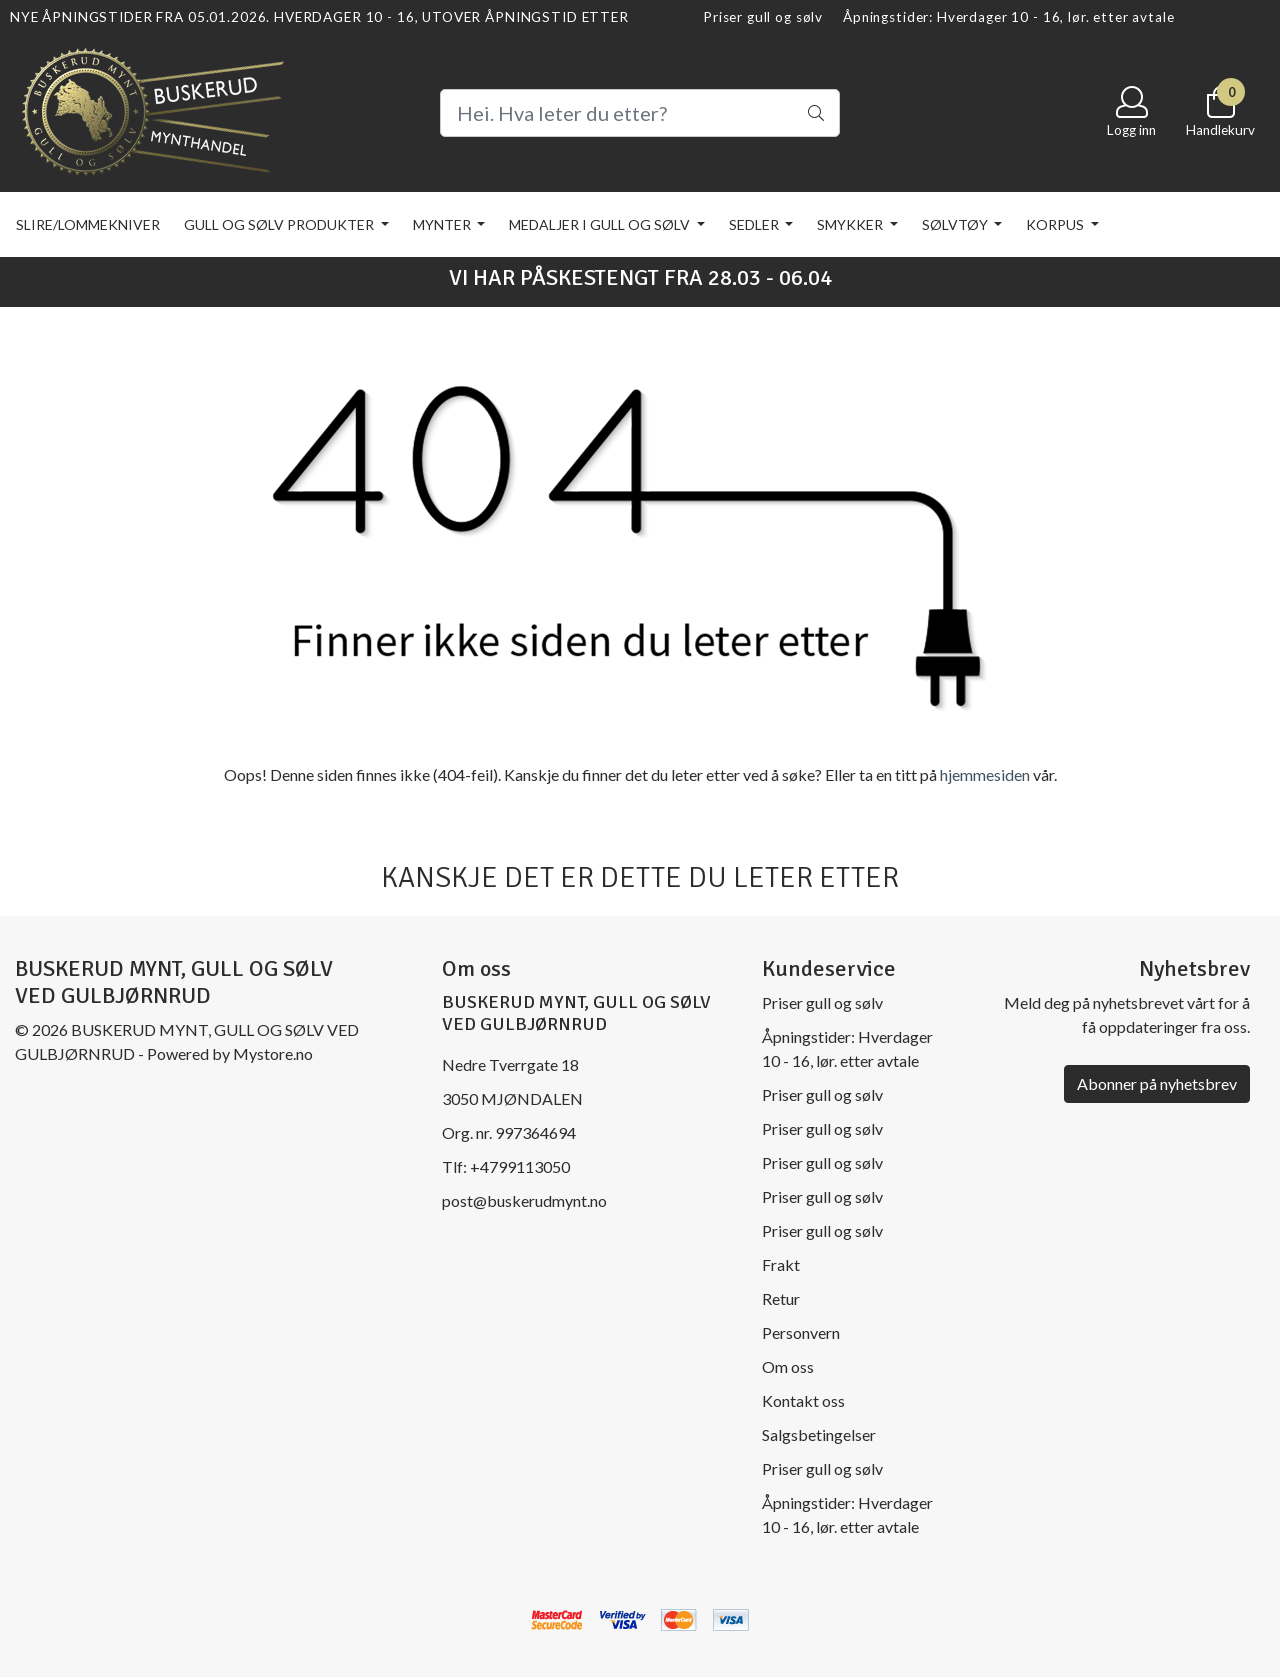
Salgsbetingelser (819, 1434)
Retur (781, 1298)
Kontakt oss (803, 1400)
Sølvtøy (956, 224)
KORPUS (1056, 224)
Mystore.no (273, 1053)
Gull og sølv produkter (280, 224)
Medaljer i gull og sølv (601, 224)
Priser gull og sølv (763, 17)
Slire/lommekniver (88, 224)
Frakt (781, 1264)
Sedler (755, 224)
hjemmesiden (985, 774)
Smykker (851, 224)
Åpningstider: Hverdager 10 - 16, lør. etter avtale (1009, 17)
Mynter (443, 224)
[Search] (640, 113)
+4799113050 (520, 1166)
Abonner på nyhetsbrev (1157, 1083)
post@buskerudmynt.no (524, 1200)
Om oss (788, 1366)
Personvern (801, 1332)
